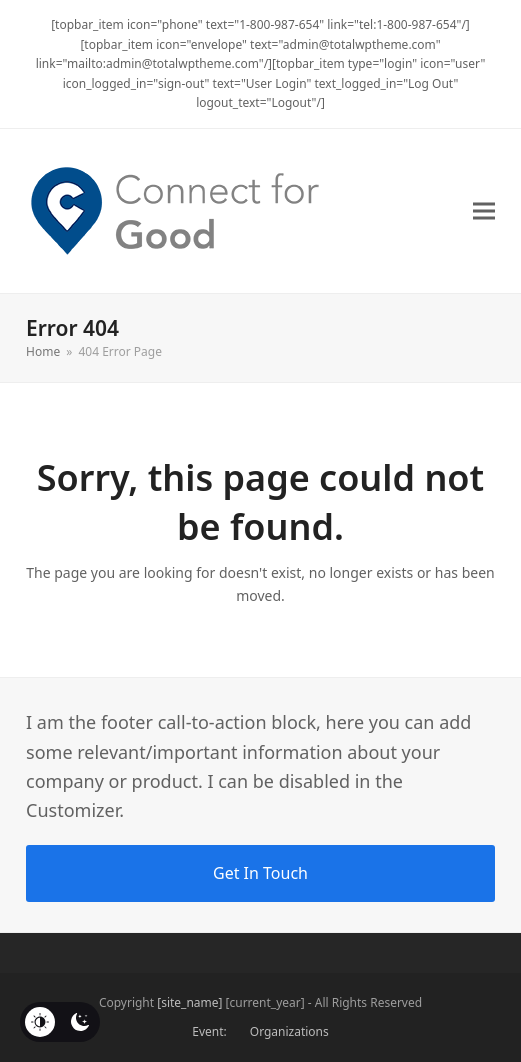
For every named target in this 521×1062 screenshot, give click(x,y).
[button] (484, 210)
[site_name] (189, 1002)
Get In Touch (260, 873)
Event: (209, 1031)
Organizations (289, 1031)
